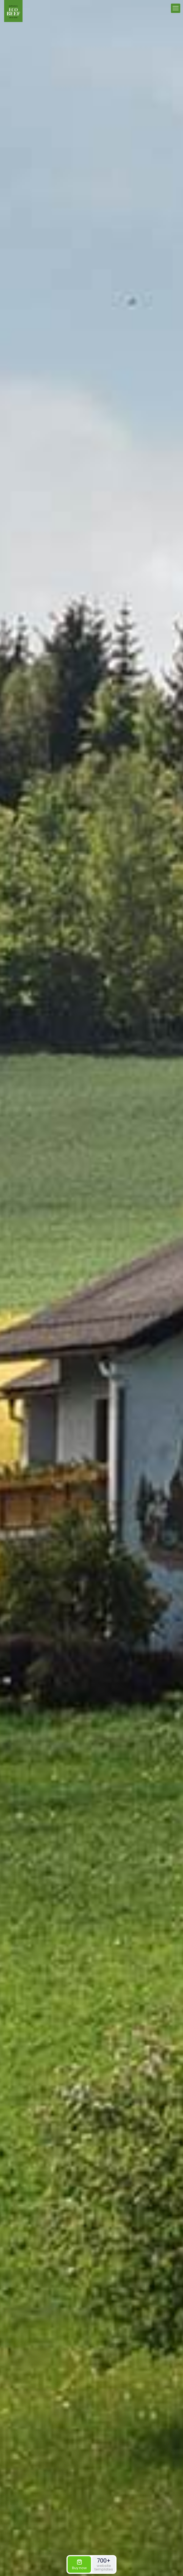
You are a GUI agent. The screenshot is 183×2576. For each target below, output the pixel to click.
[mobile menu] (175, 8)
